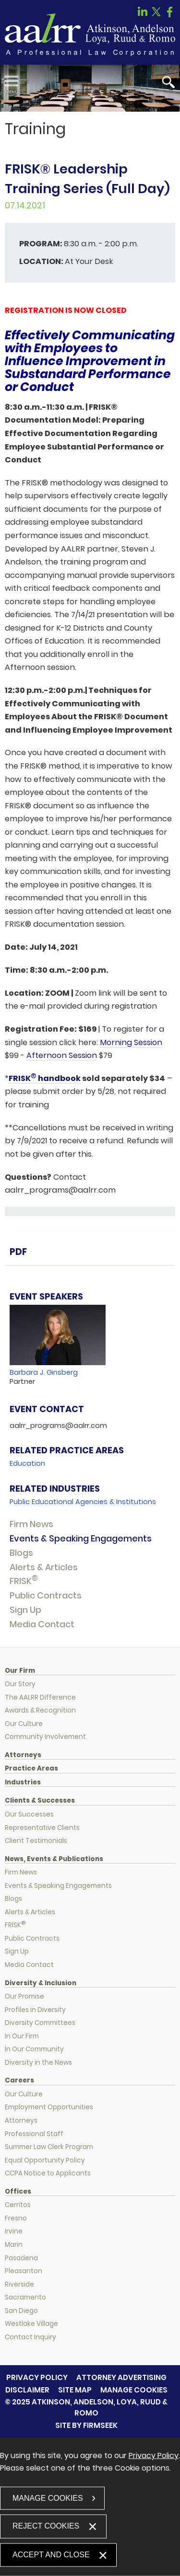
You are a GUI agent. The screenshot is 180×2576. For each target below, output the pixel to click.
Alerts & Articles (44, 1567)
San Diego (21, 2310)
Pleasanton (23, 2271)
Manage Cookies (134, 2390)
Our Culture (24, 1723)
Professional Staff (34, 2134)
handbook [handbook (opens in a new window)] (58, 1078)
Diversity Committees (40, 2022)
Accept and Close (51, 2554)
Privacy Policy (37, 2377)
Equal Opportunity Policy (45, 2160)
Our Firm (20, 1671)
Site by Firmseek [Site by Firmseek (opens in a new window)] (86, 2425)
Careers (19, 2080)
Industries (23, 1782)
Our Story (20, 1684)
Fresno (16, 2218)
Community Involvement (45, 1736)
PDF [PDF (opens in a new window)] (18, 1251)
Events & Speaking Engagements (81, 1538)
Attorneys (23, 1755)
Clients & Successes (40, 1800)
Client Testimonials (36, 1840)
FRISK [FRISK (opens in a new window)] (20, 1078)
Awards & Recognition (40, 1710)
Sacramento (25, 2297)
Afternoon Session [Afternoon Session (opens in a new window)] (61, 1055)
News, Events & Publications (54, 1859)
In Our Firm (22, 2036)
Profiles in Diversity (35, 2009)
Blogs (21, 1553)
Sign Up (25, 1610)
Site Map (75, 2390)
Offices (18, 2191)
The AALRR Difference (40, 1697)
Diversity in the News (38, 2062)
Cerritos (18, 2204)
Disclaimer (27, 2390)
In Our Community (34, 2049)
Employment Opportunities (49, 2107)
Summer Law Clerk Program (49, 2146)
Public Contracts (46, 1595)
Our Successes (29, 1814)
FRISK (24, 1581)
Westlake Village (31, 2323)
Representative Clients (42, 1827)
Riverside (19, 2284)
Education (27, 1463)
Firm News (31, 1524)
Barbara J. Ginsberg (44, 1372)
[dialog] (90, 2506)
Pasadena (21, 2258)
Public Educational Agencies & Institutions (83, 1501)
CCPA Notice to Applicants (48, 2173)
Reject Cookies (45, 2525)
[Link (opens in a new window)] (142, 14)
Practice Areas (31, 1768)
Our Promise (24, 1996)
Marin (14, 2244)
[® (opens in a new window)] (33, 1078)
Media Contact (42, 1624)
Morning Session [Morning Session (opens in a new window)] (131, 1042)
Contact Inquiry (30, 2337)
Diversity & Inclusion (40, 1983)
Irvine (14, 2231)
